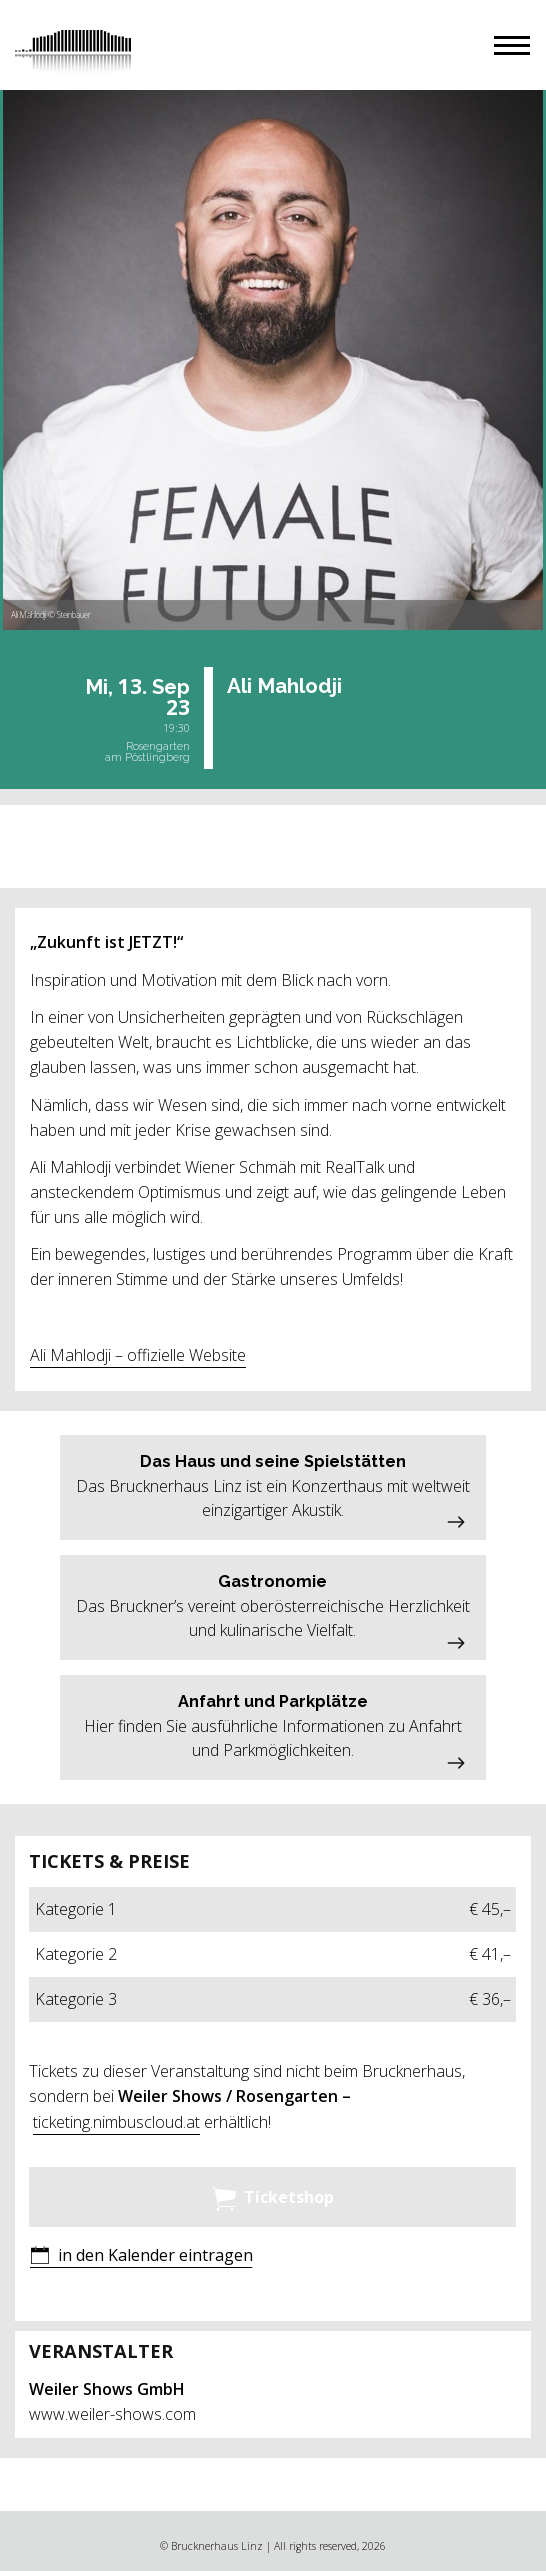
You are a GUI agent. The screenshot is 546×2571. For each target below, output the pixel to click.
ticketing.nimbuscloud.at (116, 2122)
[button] (512, 45)
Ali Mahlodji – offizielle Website (138, 1355)
